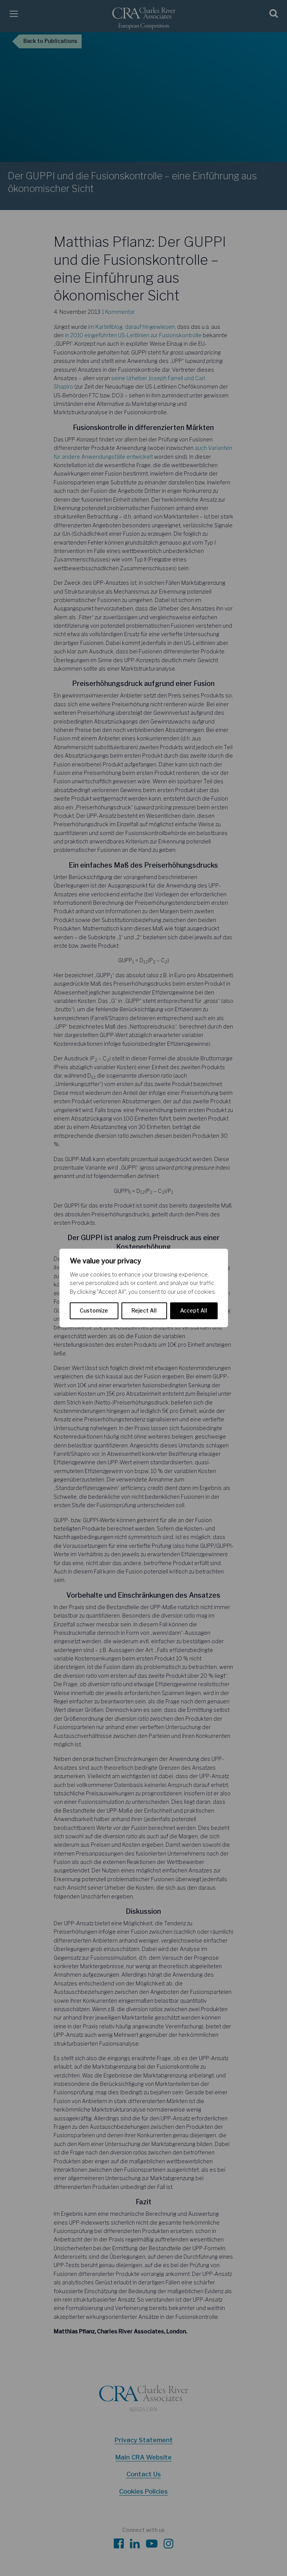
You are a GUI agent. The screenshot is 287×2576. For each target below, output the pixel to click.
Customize (94, 1311)
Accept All (193, 1311)
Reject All (144, 1311)
